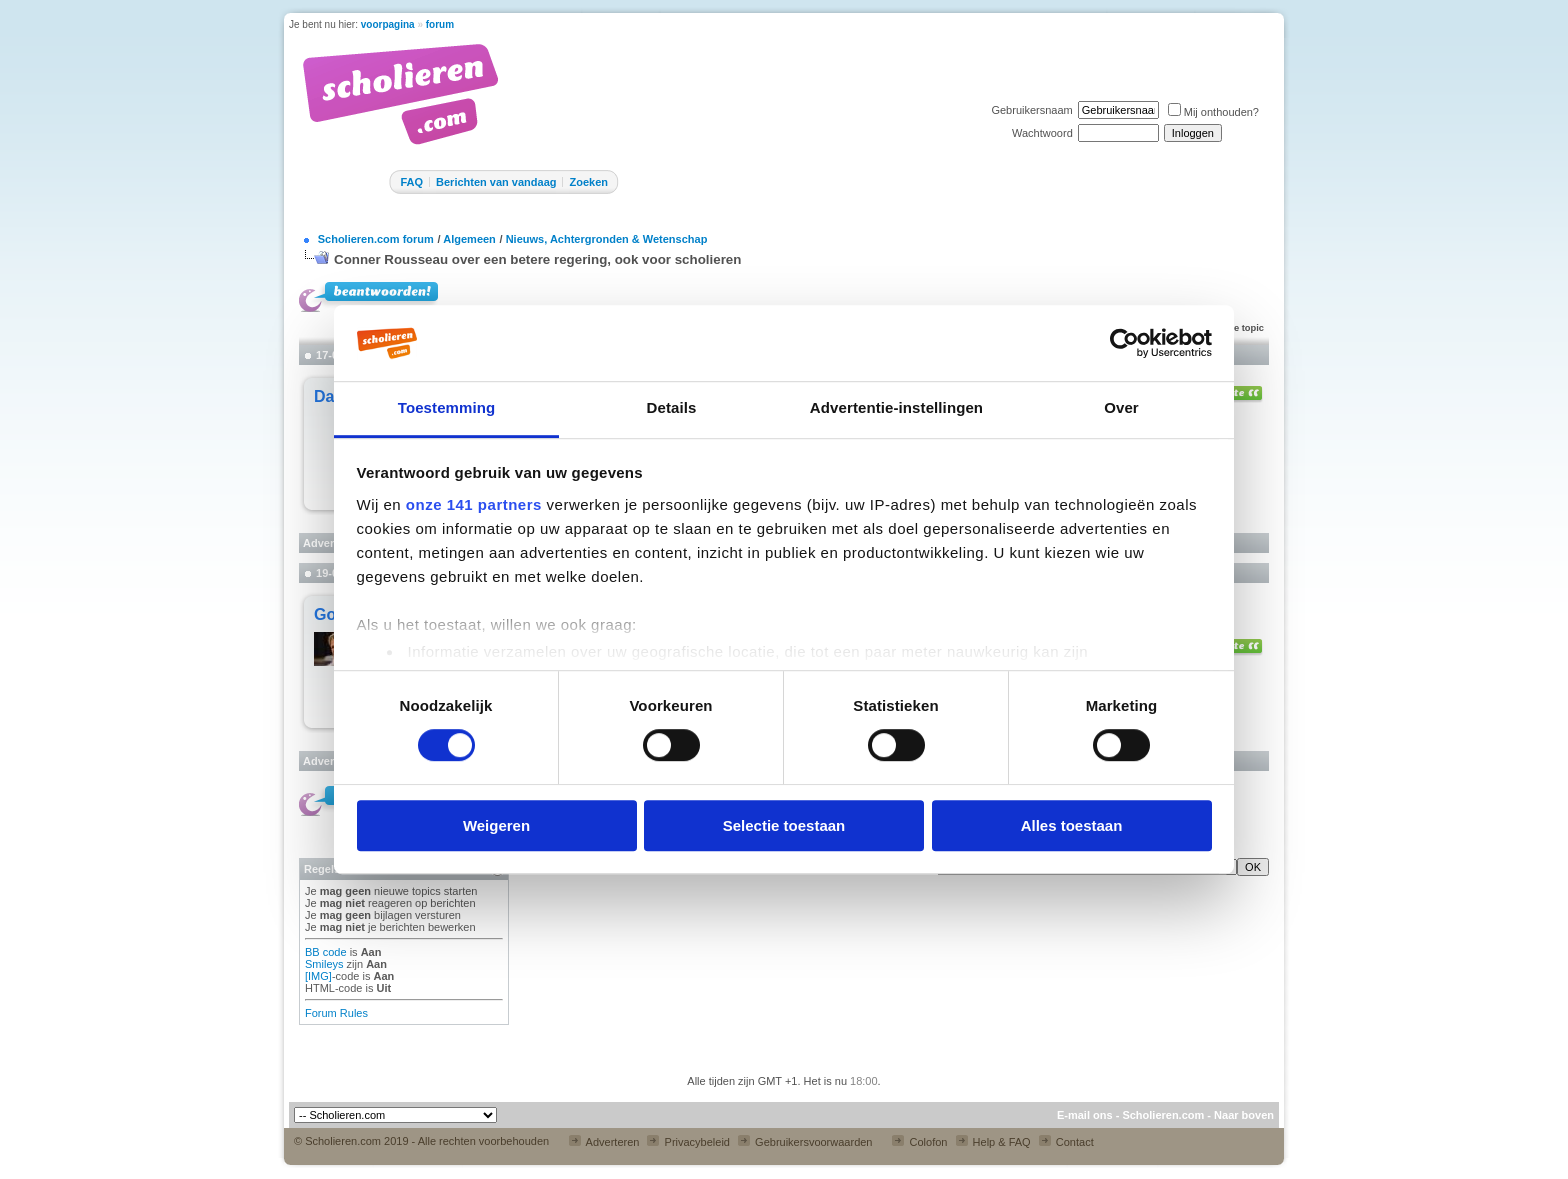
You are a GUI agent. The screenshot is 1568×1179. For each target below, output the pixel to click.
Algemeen (469, 239)
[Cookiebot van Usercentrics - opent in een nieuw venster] (1124, 343)
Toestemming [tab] (447, 408)
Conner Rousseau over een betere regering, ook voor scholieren (537, 259)
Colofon (919, 1142)
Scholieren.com (1163, 1115)
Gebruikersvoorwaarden (805, 1142)
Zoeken (588, 182)
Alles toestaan (1072, 825)
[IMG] (318, 976)
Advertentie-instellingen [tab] (896, 408)
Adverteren (604, 1142)
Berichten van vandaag (496, 182)
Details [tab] (672, 408)
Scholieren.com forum (376, 239)
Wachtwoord (1042, 133)
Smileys (324, 964)
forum (440, 24)
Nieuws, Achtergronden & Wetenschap (607, 239)
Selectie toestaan (784, 825)
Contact (1066, 1142)
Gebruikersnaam (1031, 110)
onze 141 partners (474, 504)
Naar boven (1244, 1115)
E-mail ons (1085, 1115)
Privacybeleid (688, 1142)
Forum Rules (336, 1013)
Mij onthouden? (1213, 112)
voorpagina (388, 24)
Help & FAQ (993, 1142)
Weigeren (496, 825)
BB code (326, 952)
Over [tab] (1121, 408)
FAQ (411, 182)
